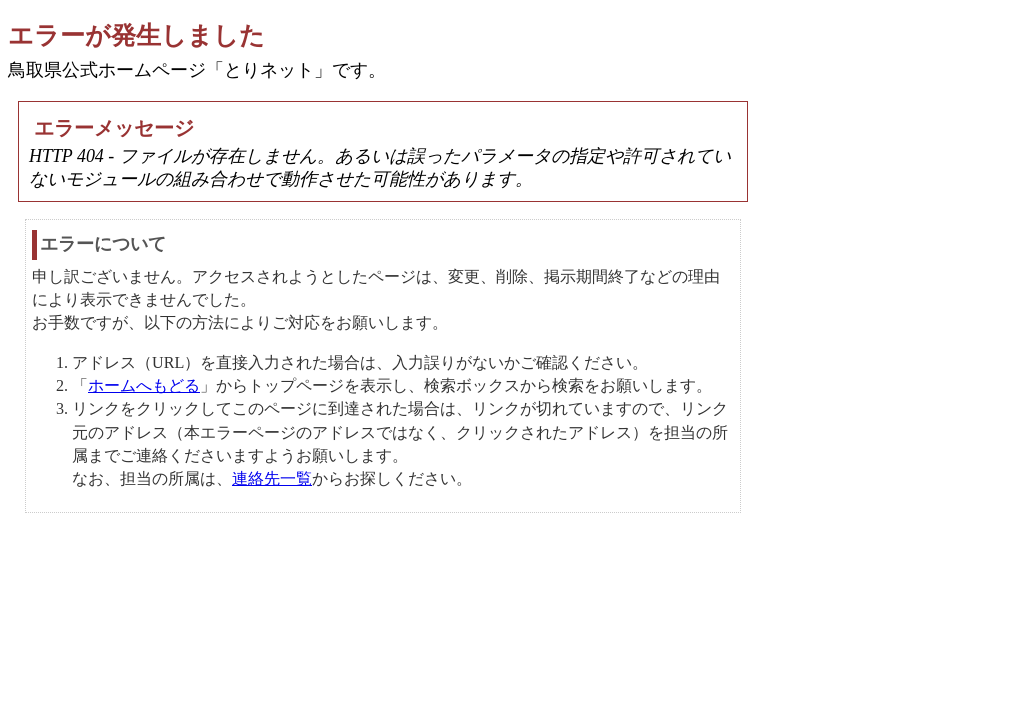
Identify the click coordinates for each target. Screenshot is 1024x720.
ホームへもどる (144, 385)
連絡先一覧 (272, 478)
